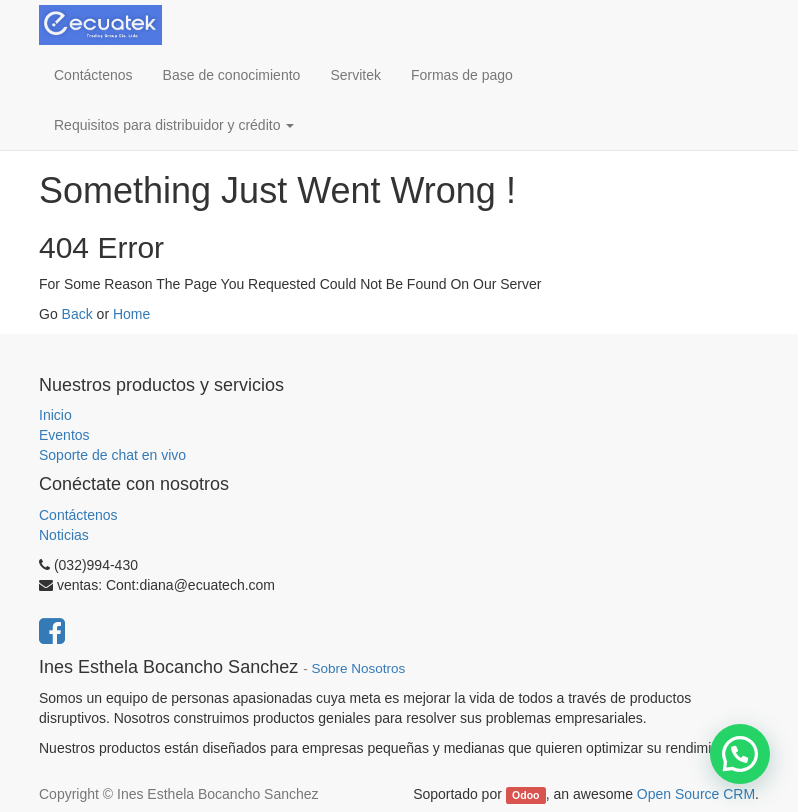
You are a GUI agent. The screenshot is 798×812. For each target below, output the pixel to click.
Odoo (525, 795)
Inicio (55, 415)
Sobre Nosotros (358, 668)
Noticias (64, 535)
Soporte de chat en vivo (112, 455)
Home (131, 314)
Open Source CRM (696, 794)
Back (77, 314)
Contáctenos (78, 515)
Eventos (64, 435)
